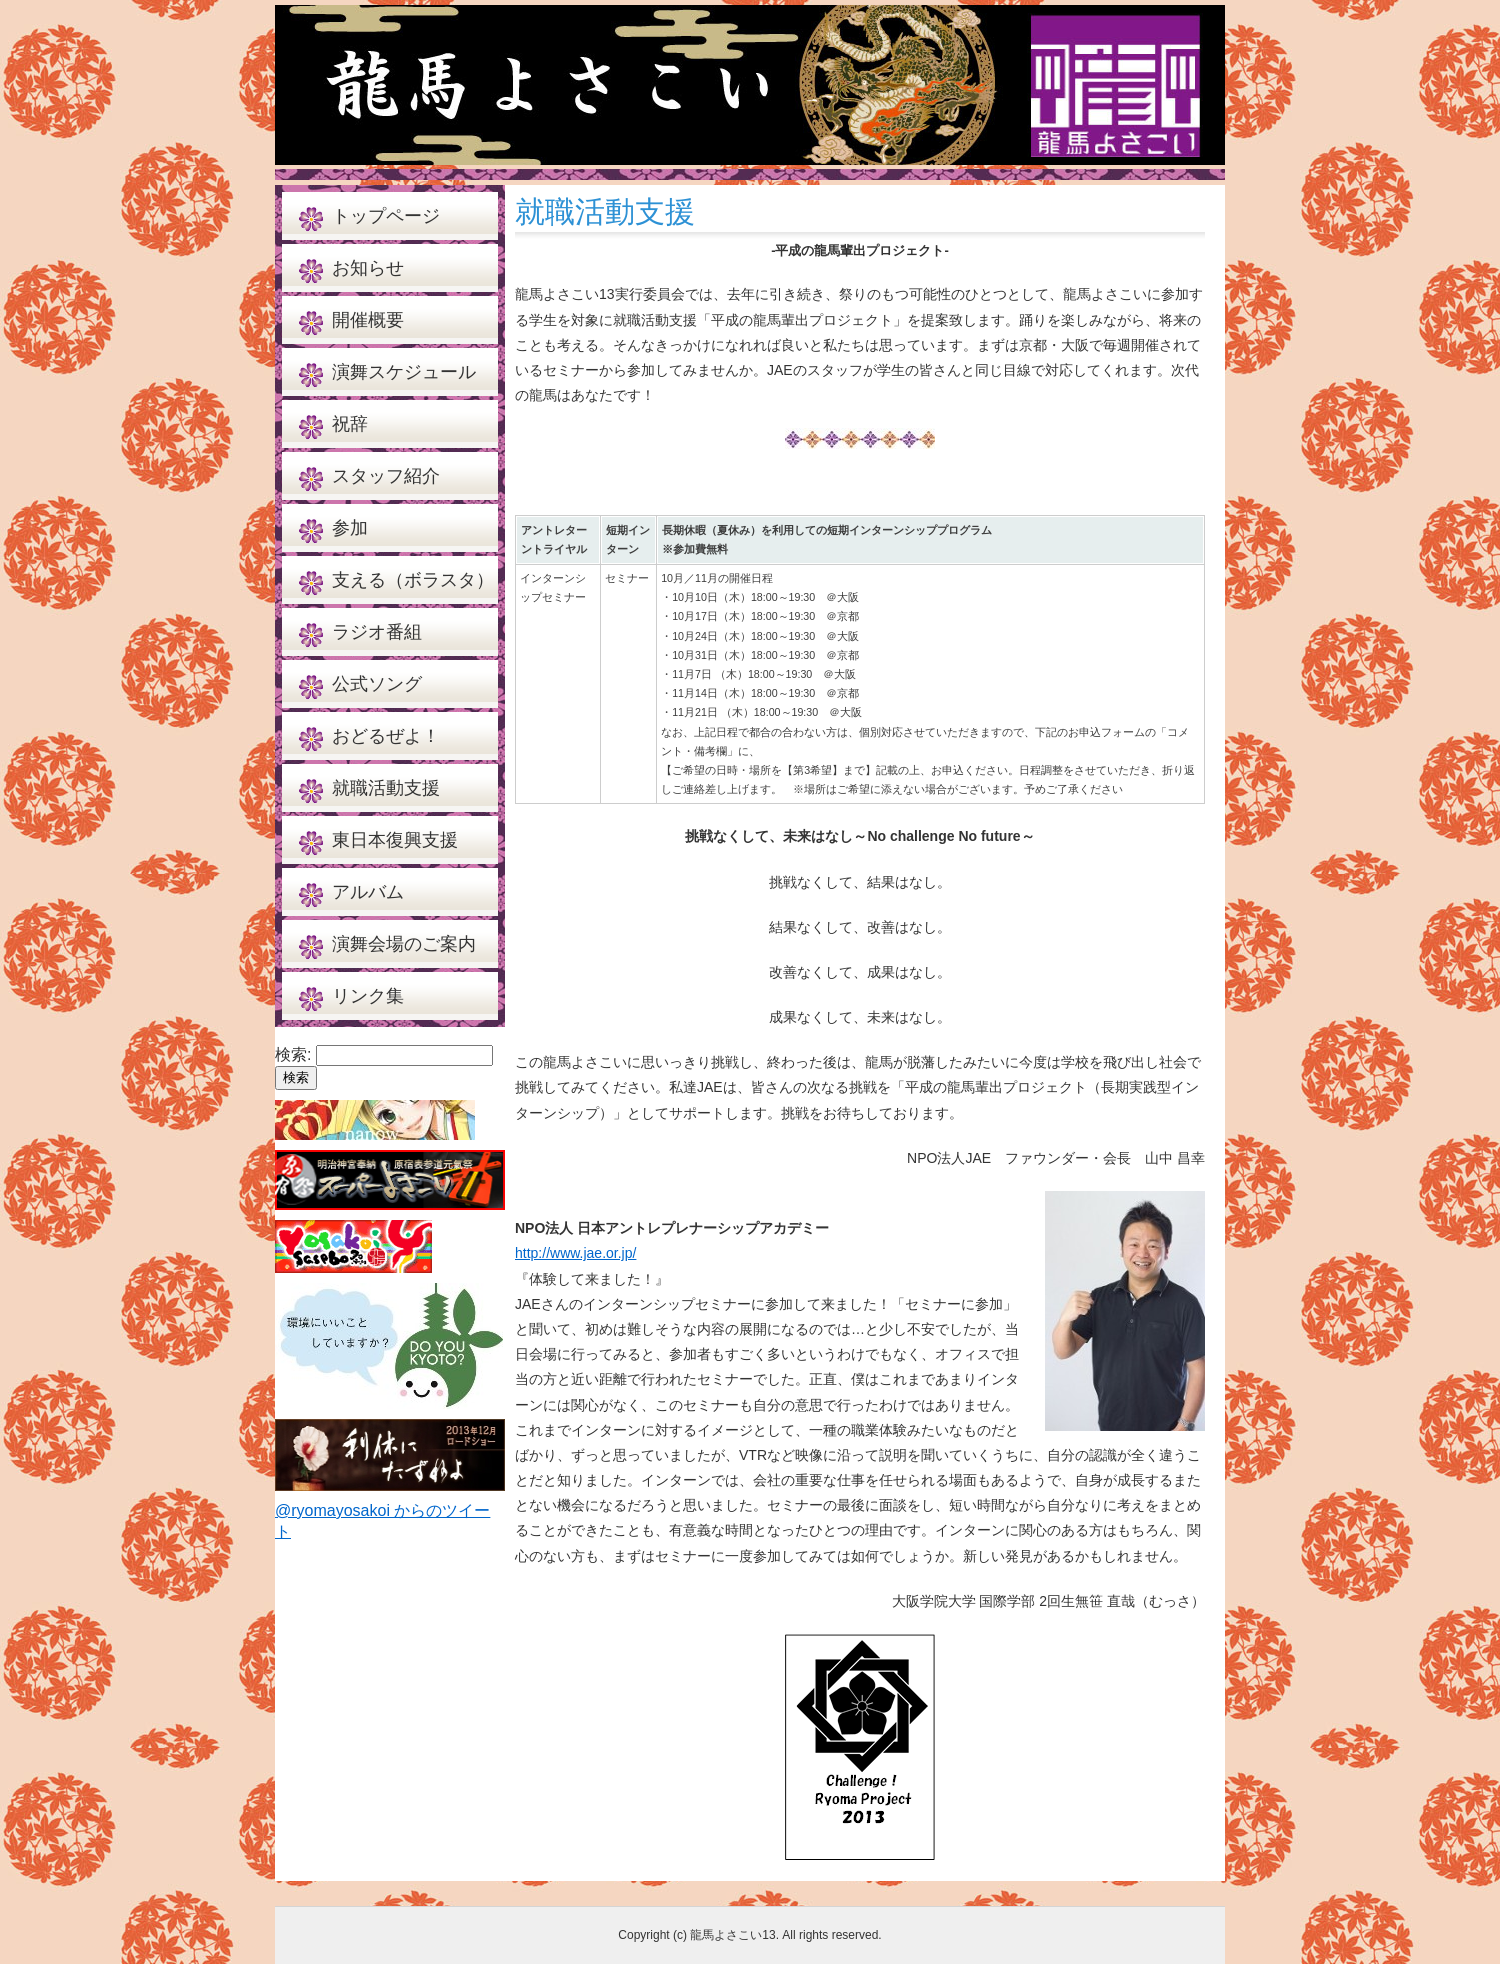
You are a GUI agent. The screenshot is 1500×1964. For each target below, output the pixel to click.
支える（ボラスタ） (413, 580)
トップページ (386, 216)
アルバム (368, 892)
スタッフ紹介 (386, 476)
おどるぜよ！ (386, 736)
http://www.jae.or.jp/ (575, 1253)
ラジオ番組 (377, 632)
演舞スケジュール (404, 372)
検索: (293, 1054)
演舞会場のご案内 (404, 944)
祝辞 (350, 424)
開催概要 (368, 320)
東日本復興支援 (395, 840)
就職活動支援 (386, 788)
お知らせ (368, 268)
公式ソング (377, 684)
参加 (350, 528)
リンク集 (368, 996)
